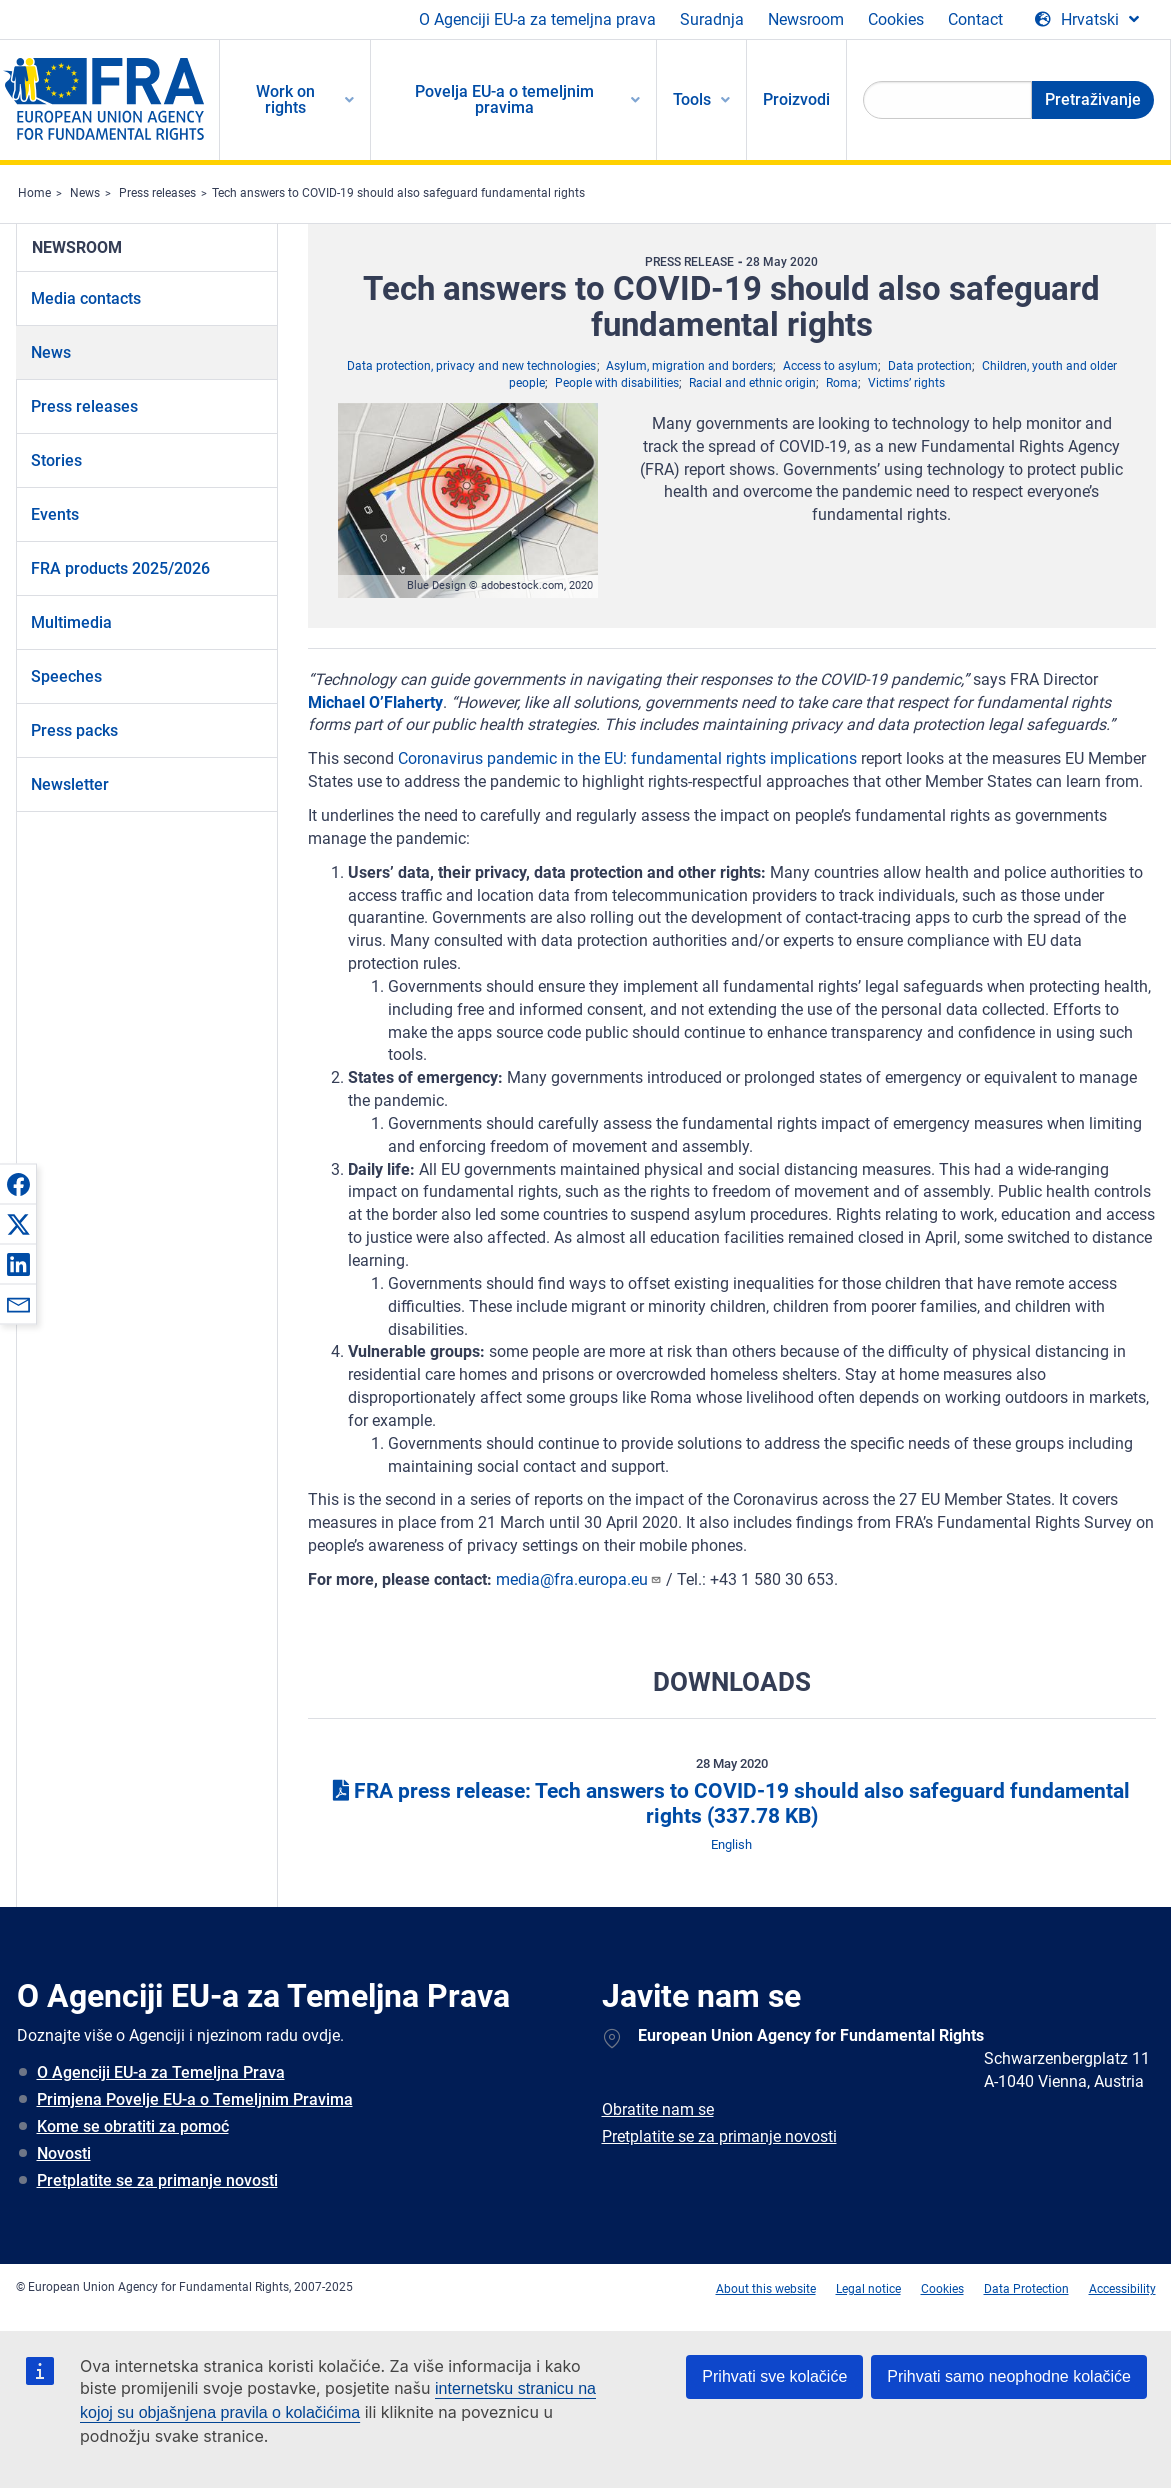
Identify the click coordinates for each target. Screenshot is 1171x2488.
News (85, 193)
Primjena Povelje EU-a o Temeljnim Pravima (195, 2099)
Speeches (66, 676)
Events (55, 514)
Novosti (64, 2153)
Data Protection (1026, 2289)
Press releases (157, 193)
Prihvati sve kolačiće (774, 2376)
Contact (975, 19)
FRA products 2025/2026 (120, 568)
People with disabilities (617, 383)
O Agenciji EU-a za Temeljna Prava (161, 2072)
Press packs (74, 730)
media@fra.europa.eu (579, 1579)
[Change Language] (1087, 20)
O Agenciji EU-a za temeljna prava (537, 19)
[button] (18, 1184)
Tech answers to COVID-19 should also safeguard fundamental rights (398, 193)
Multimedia (71, 622)
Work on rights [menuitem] (285, 99)
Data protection (930, 366)
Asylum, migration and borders (689, 366)
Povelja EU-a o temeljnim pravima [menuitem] (504, 99)
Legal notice (868, 2289)
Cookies (896, 19)
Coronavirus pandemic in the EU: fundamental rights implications (627, 758)
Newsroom (806, 19)
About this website (766, 2289)
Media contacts (86, 298)
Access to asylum (830, 366)
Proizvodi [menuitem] (796, 99)
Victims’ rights (906, 383)
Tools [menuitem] (692, 99)
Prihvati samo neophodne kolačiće (1009, 2376)
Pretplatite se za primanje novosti (157, 2180)
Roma (842, 383)
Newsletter (70, 784)
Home (34, 193)
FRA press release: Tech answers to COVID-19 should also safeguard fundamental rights (731, 1803)
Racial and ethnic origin (752, 383)
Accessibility (1122, 2289)
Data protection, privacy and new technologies (471, 366)
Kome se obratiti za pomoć (133, 2126)
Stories (56, 460)
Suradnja (712, 19)
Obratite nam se (658, 2109)
